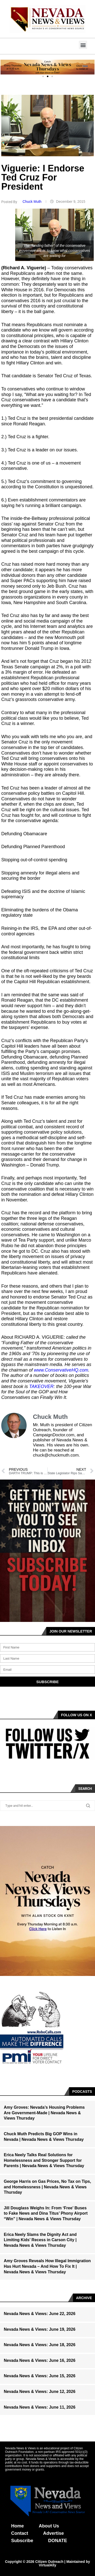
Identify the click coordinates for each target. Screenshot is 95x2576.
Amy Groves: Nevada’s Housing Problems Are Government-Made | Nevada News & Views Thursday (44, 2112)
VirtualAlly (47, 2565)
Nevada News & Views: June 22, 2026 (39, 2313)
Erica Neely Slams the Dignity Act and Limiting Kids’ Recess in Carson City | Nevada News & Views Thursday (40, 2240)
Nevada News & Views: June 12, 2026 (39, 2391)
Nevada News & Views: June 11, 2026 (39, 2407)
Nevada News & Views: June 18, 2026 (39, 2345)
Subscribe (22, 2540)
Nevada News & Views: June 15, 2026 (39, 2376)
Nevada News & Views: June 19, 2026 (39, 2329)
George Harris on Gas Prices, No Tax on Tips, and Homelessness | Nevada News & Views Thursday (47, 2186)
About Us (49, 2525)
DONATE (57, 2540)
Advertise (53, 2533)
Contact (19, 2533)
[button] (83, 45)
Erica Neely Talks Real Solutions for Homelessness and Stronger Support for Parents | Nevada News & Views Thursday (44, 2160)
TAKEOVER (41, 1386)
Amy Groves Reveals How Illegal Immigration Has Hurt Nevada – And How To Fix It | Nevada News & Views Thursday (47, 2266)
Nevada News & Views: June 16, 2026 (39, 2360)
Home (17, 2525)
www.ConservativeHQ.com (61, 1370)
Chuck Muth (33, 202)
